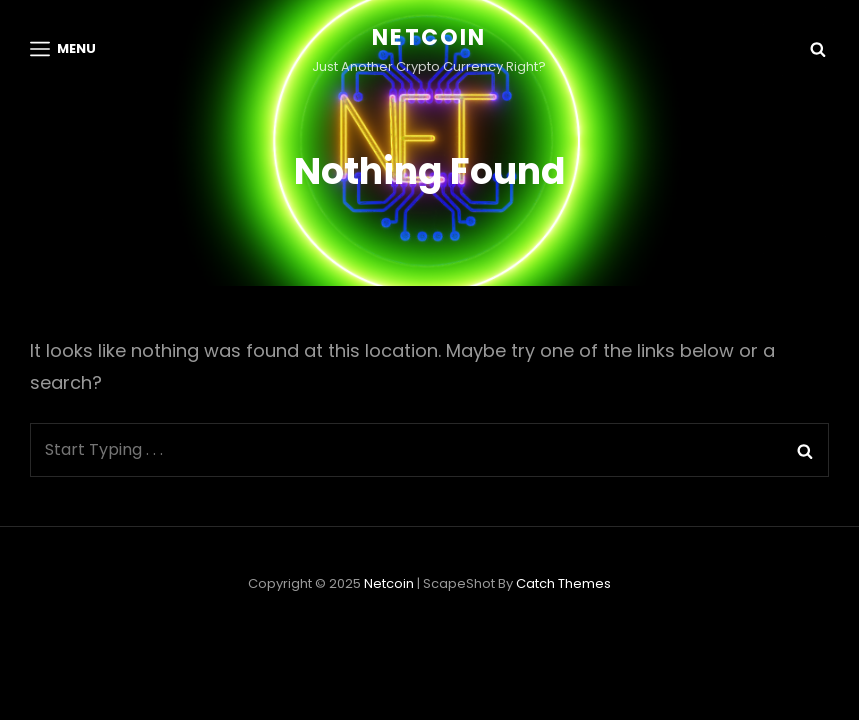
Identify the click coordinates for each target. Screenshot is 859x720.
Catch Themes (563, 629)
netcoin (429, 37)
